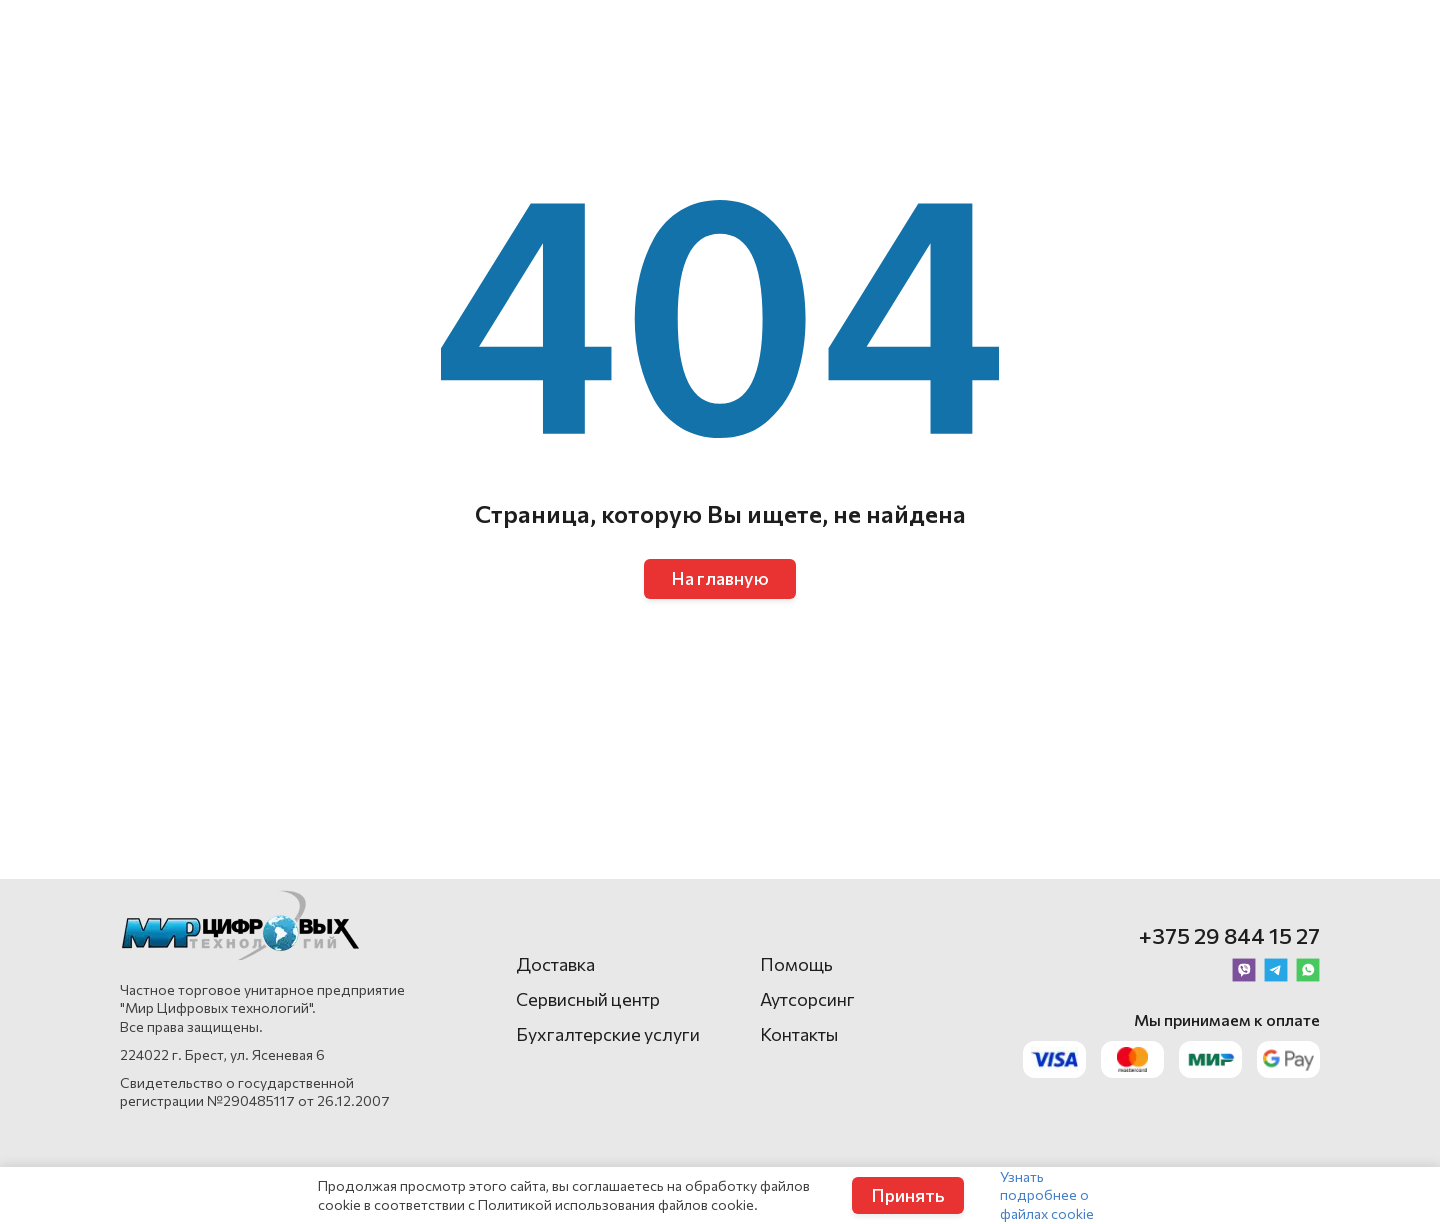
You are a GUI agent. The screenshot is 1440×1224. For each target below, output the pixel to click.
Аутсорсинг (807, 999)
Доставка (555, 964)
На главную (720, 578)
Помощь (796, 964)
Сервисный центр (588, 999)
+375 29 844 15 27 (1229, 935)
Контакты (799, 1034)
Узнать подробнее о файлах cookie (1047, 1194)
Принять (908, 1195)
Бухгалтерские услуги (608, 1034)
